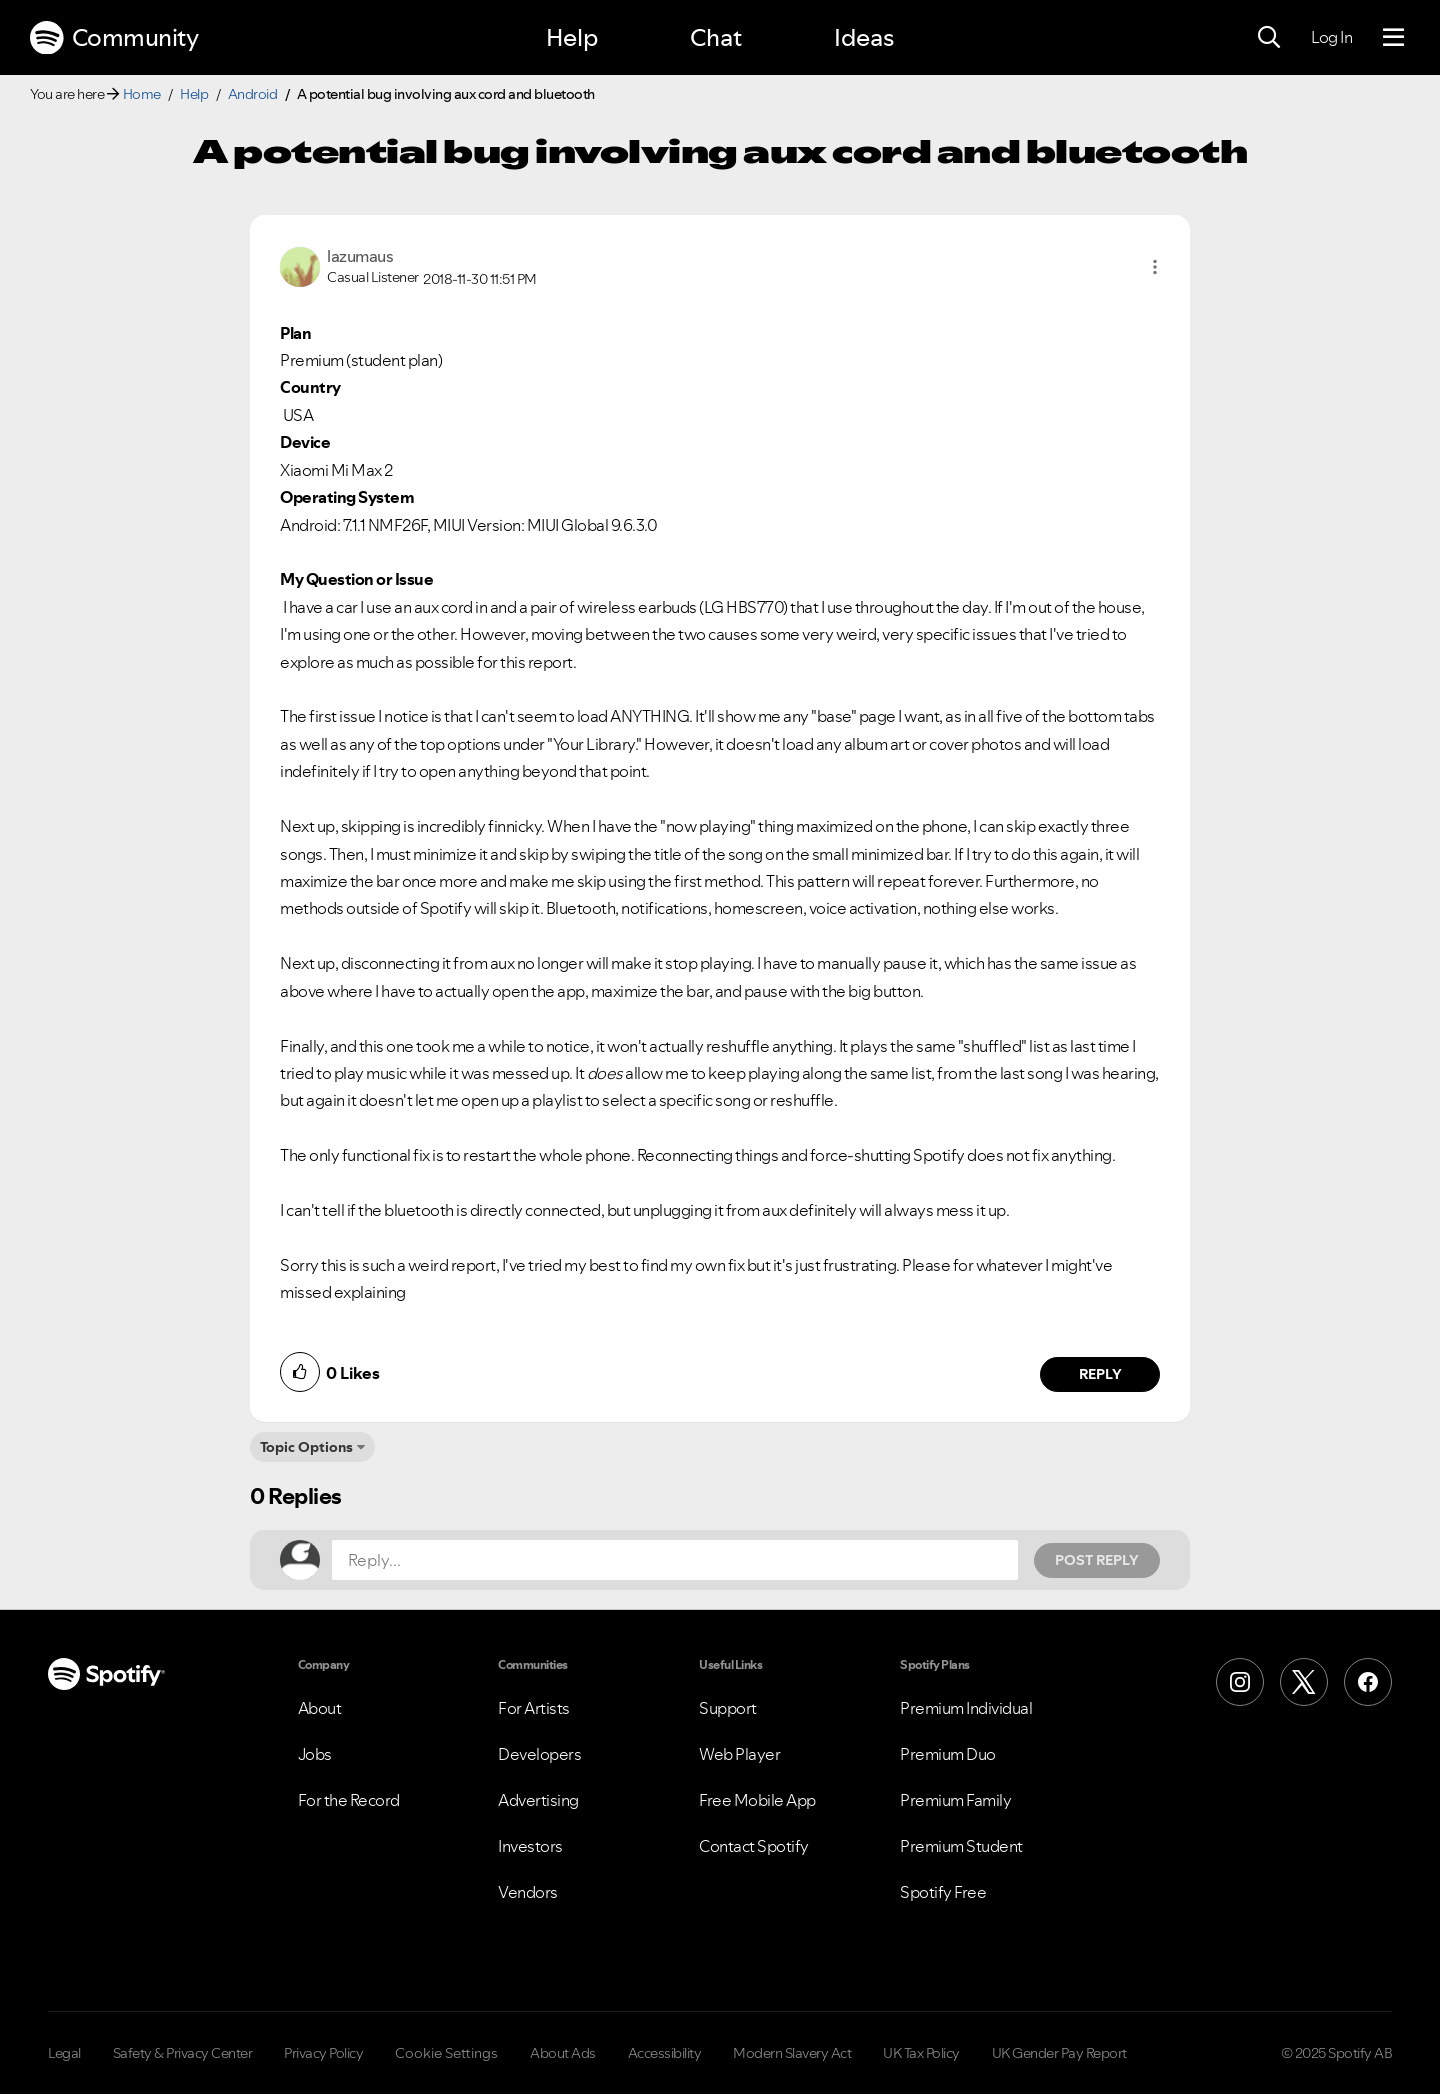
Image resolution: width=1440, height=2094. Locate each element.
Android (253, 94)
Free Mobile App (757, 1800)
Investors (530, 1846)
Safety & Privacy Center (183, 2053)
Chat (716, 37)
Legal (64, 2053)
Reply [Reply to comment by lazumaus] (1100, 1374)
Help (572, 37)
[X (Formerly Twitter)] (1304, 1682)
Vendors (528, 1892)
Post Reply (1097, 1560)
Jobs (315, 1754)
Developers (539, 1754)
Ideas (864, 37)
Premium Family (955, 1800)
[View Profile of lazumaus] (360, 256)
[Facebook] (1368, 1682)
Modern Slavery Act (792, 2053)
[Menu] (1393, 38)
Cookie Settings (446, 2053)
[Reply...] (675, 1560)
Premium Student (961, 1846)
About (320, 1708)
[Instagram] (1240, 1682)
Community (114, 38)
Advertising (538, 1800)
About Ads (563, 2053)
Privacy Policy (323, 2053)
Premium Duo (948, 1754)
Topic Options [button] (306, 1447)
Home (142, 94)
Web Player (739, 1754)
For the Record (349, 1800)
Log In (1331, 37)
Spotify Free (943, 1892)
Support (728, 1708)
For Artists (534, 1708)
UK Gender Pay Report (1059, 2053)
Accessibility (665, 2053)
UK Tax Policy (921, 2053)
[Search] (1269, 38)
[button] (1155, 267)
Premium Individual (966, 1708)
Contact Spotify (754, 1846)
